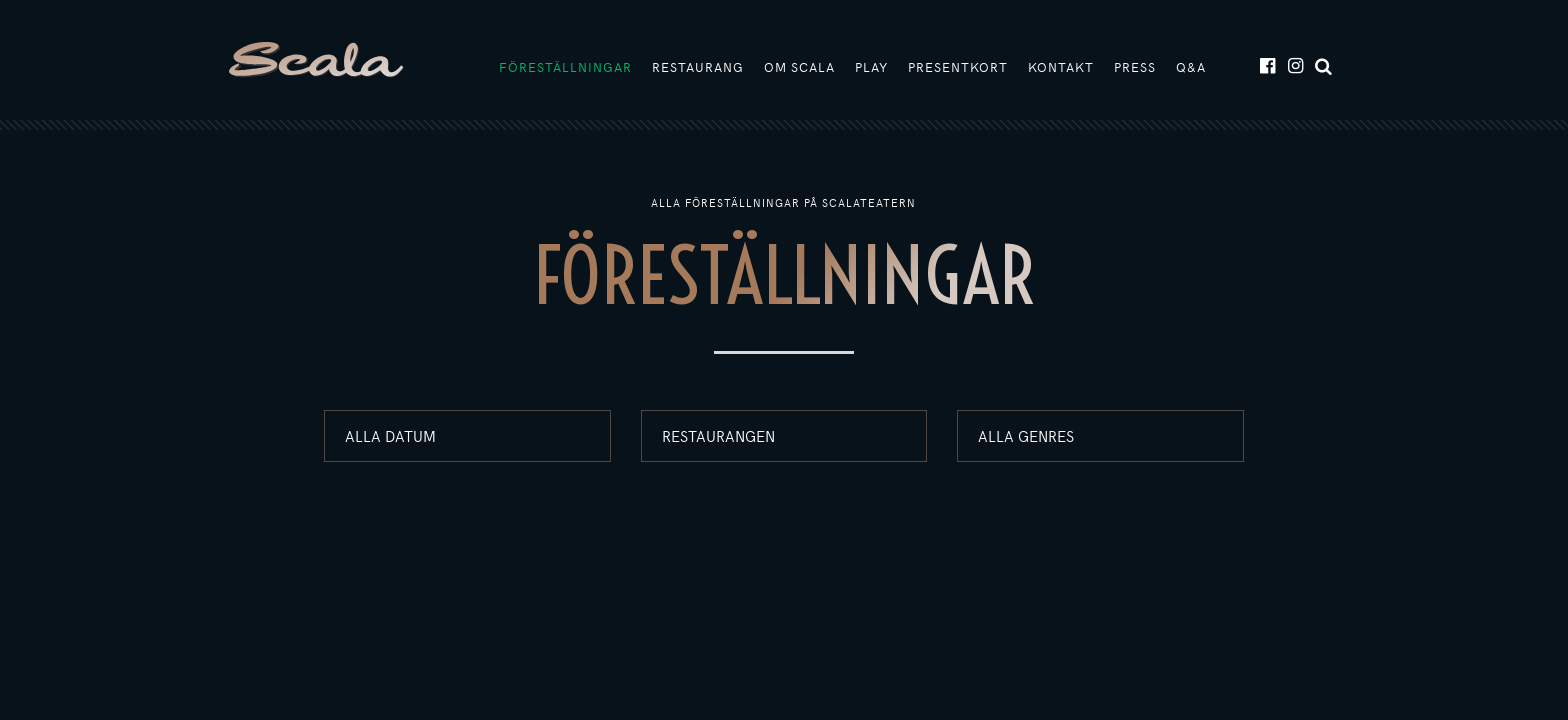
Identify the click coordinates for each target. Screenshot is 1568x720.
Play (871, 67)
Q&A (1191, 67)
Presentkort (958, 67)
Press (1135, 67)
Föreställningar (565, 67)
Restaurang (698, 67)
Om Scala (799, 67)
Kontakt (1061, 67)
